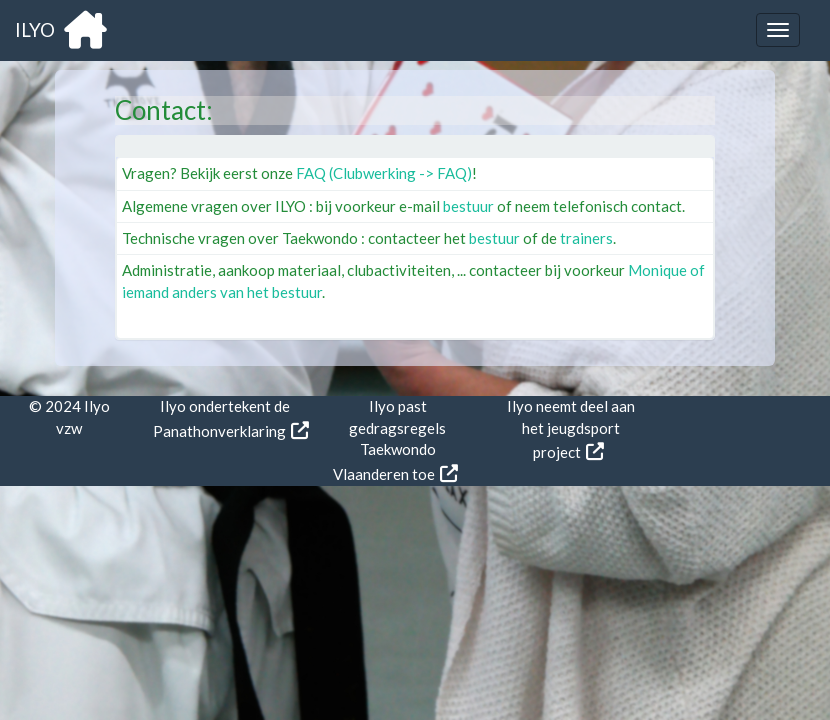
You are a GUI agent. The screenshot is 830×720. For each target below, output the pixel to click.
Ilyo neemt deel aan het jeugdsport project (571, 429)
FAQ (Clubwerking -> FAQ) (384, 173)
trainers (586, 238)
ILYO (61, 29)
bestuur (468, 206)
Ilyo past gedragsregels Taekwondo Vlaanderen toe (390, 439)
